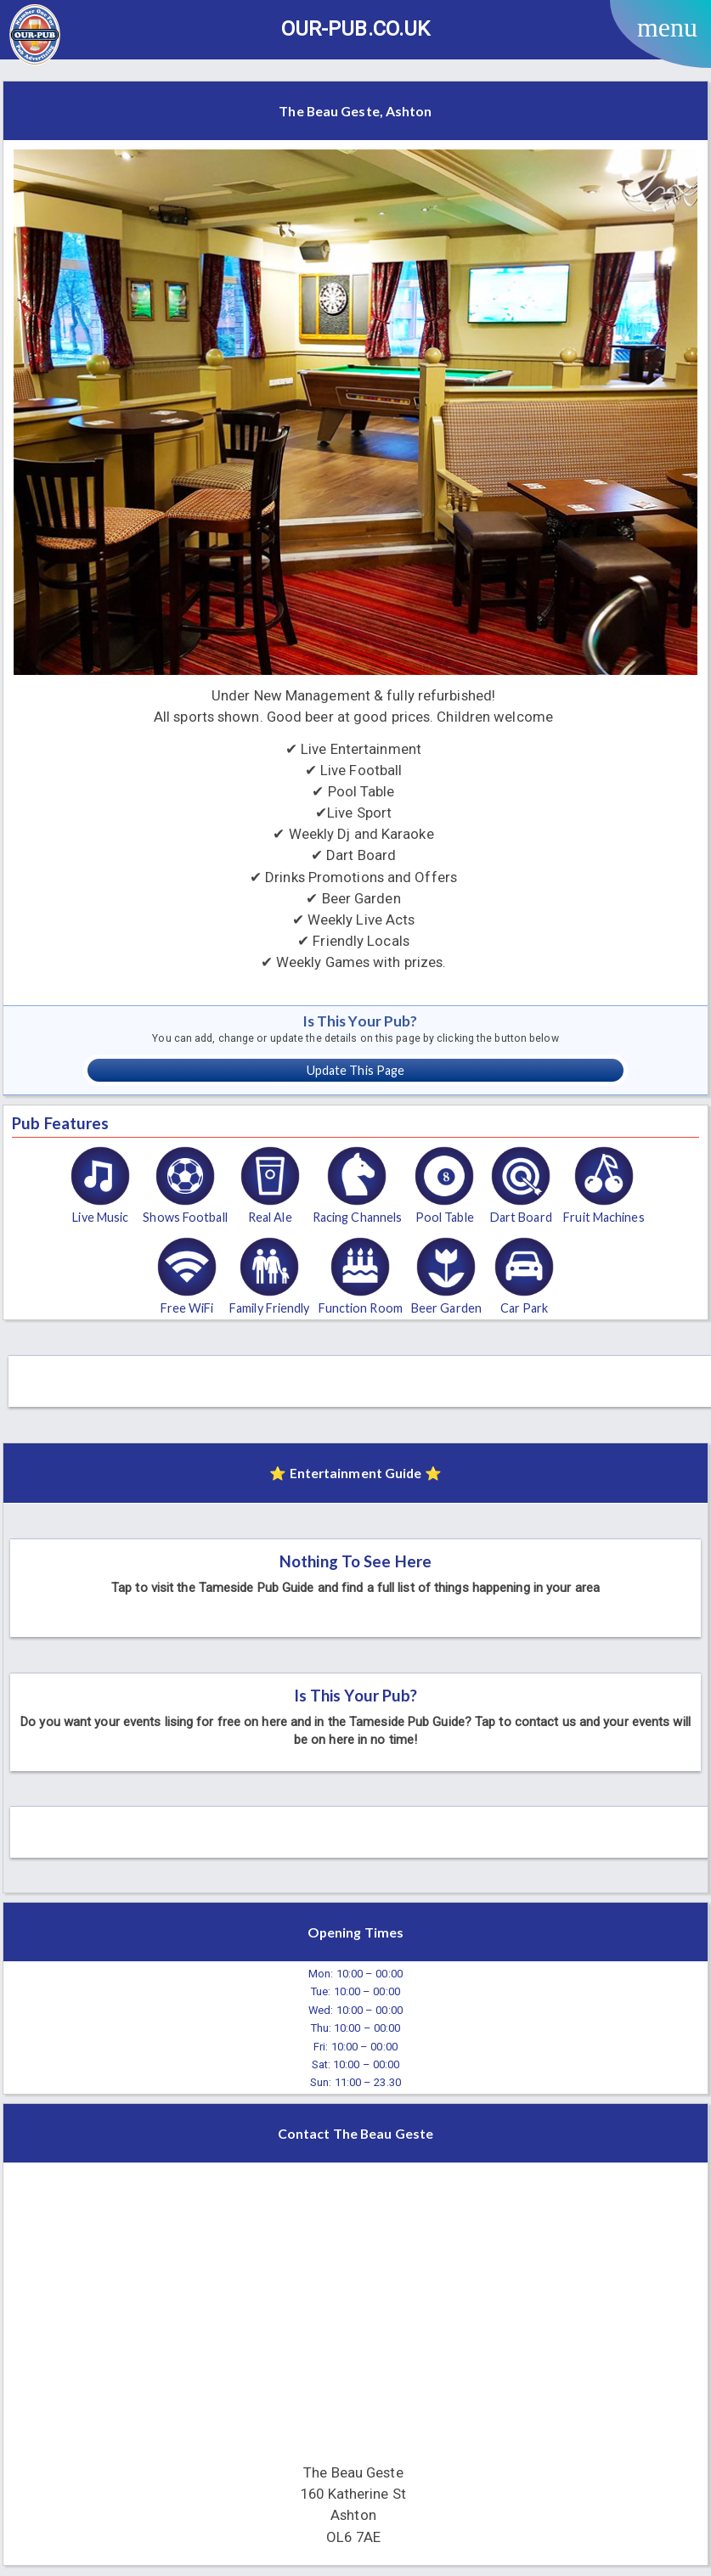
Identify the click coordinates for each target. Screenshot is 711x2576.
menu (667, 27)
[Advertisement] (363, 1377)
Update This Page (356, 1070)
